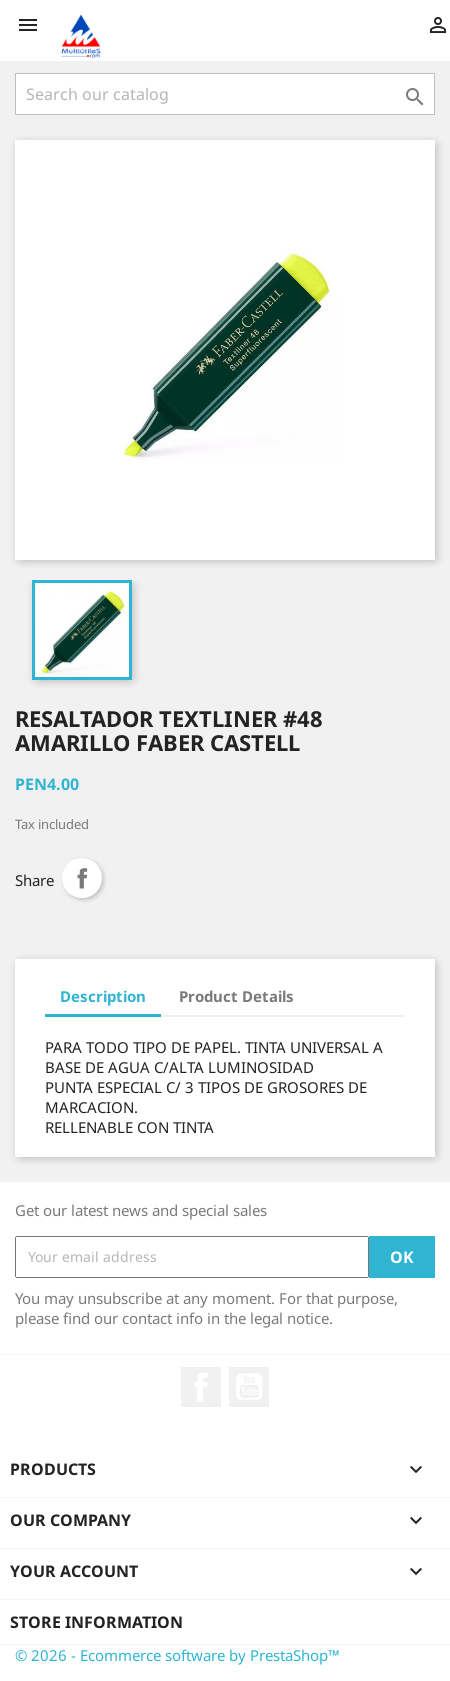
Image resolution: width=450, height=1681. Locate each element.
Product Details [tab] (236, 996)
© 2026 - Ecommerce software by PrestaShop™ (177, 1655)
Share (82, 878)
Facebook (201, 1387)
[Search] (225, 94)
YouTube (249, 1387)
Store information (96, 1622)
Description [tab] (103, 996)
